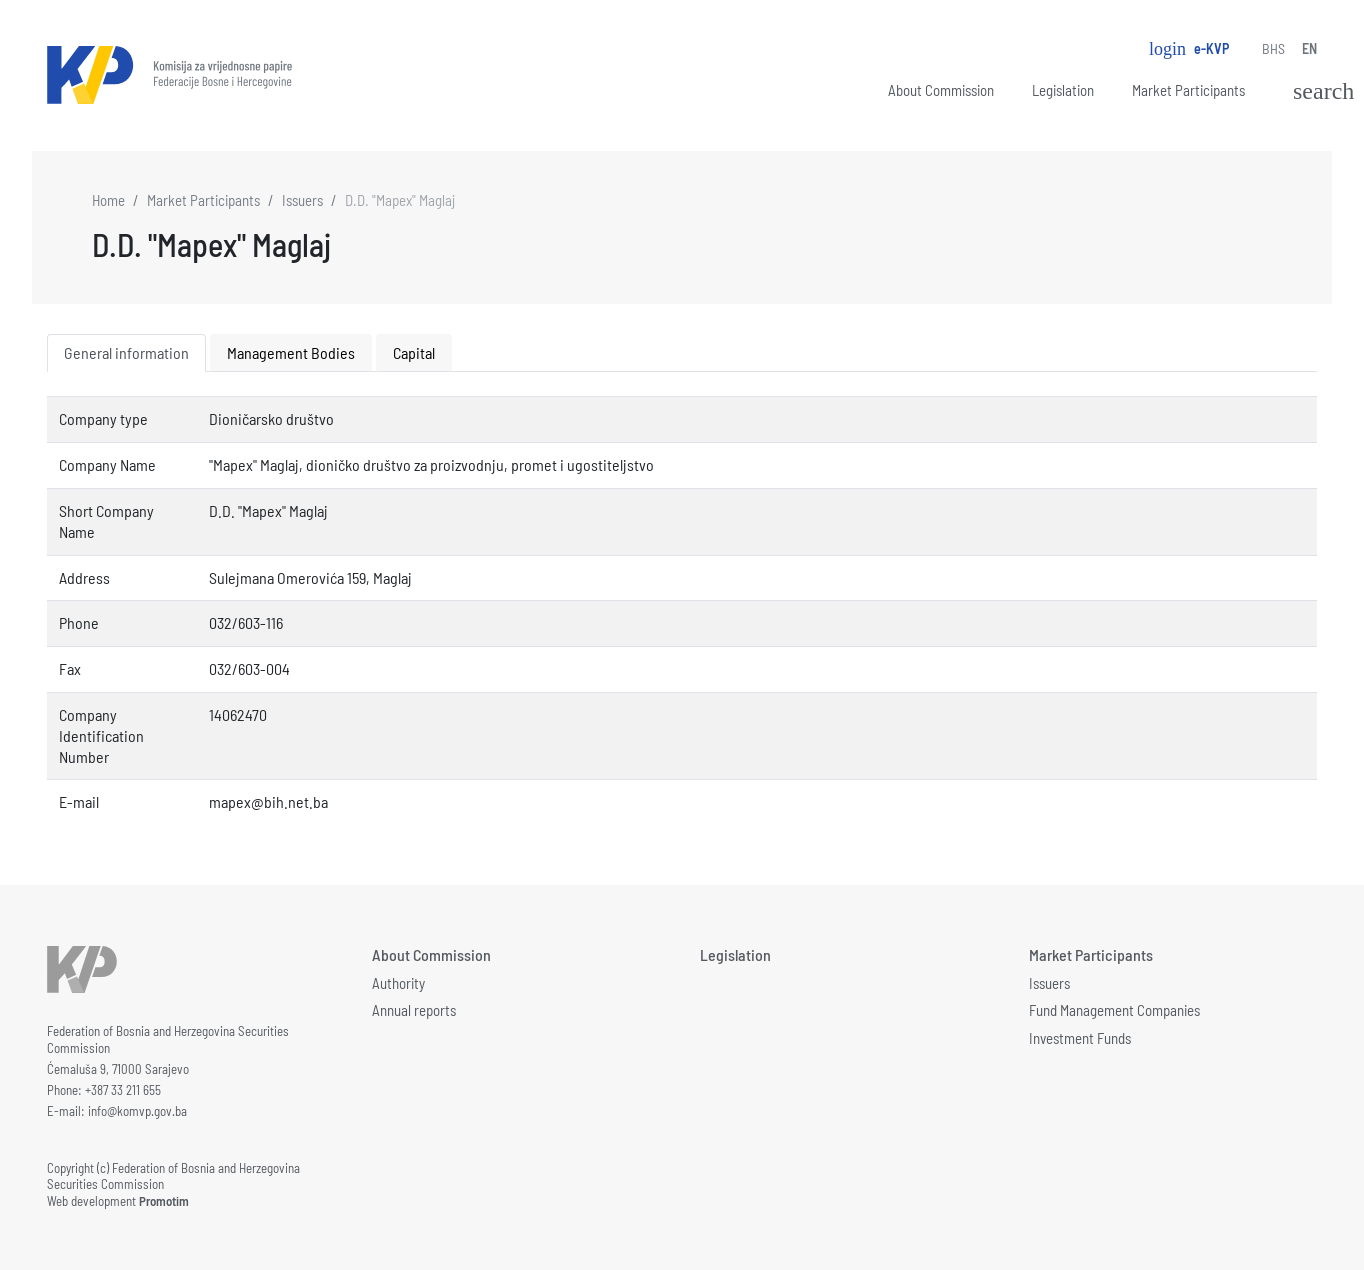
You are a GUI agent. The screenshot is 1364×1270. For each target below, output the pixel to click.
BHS (1273, 48)
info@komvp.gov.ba (137, 1111)
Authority (398, 983)
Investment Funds (1080, 1038)
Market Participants (1188, 90)
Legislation (1063, 90)
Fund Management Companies (1114, 1010)
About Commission (941, 90)
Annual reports (414, 1010)
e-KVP (1189, 49)
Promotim (164, 1201)
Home (108, 200)
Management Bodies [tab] (291, 352)
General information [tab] (126, 352)
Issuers (302, 200)
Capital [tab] (414, 352)
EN (1309, 48)
